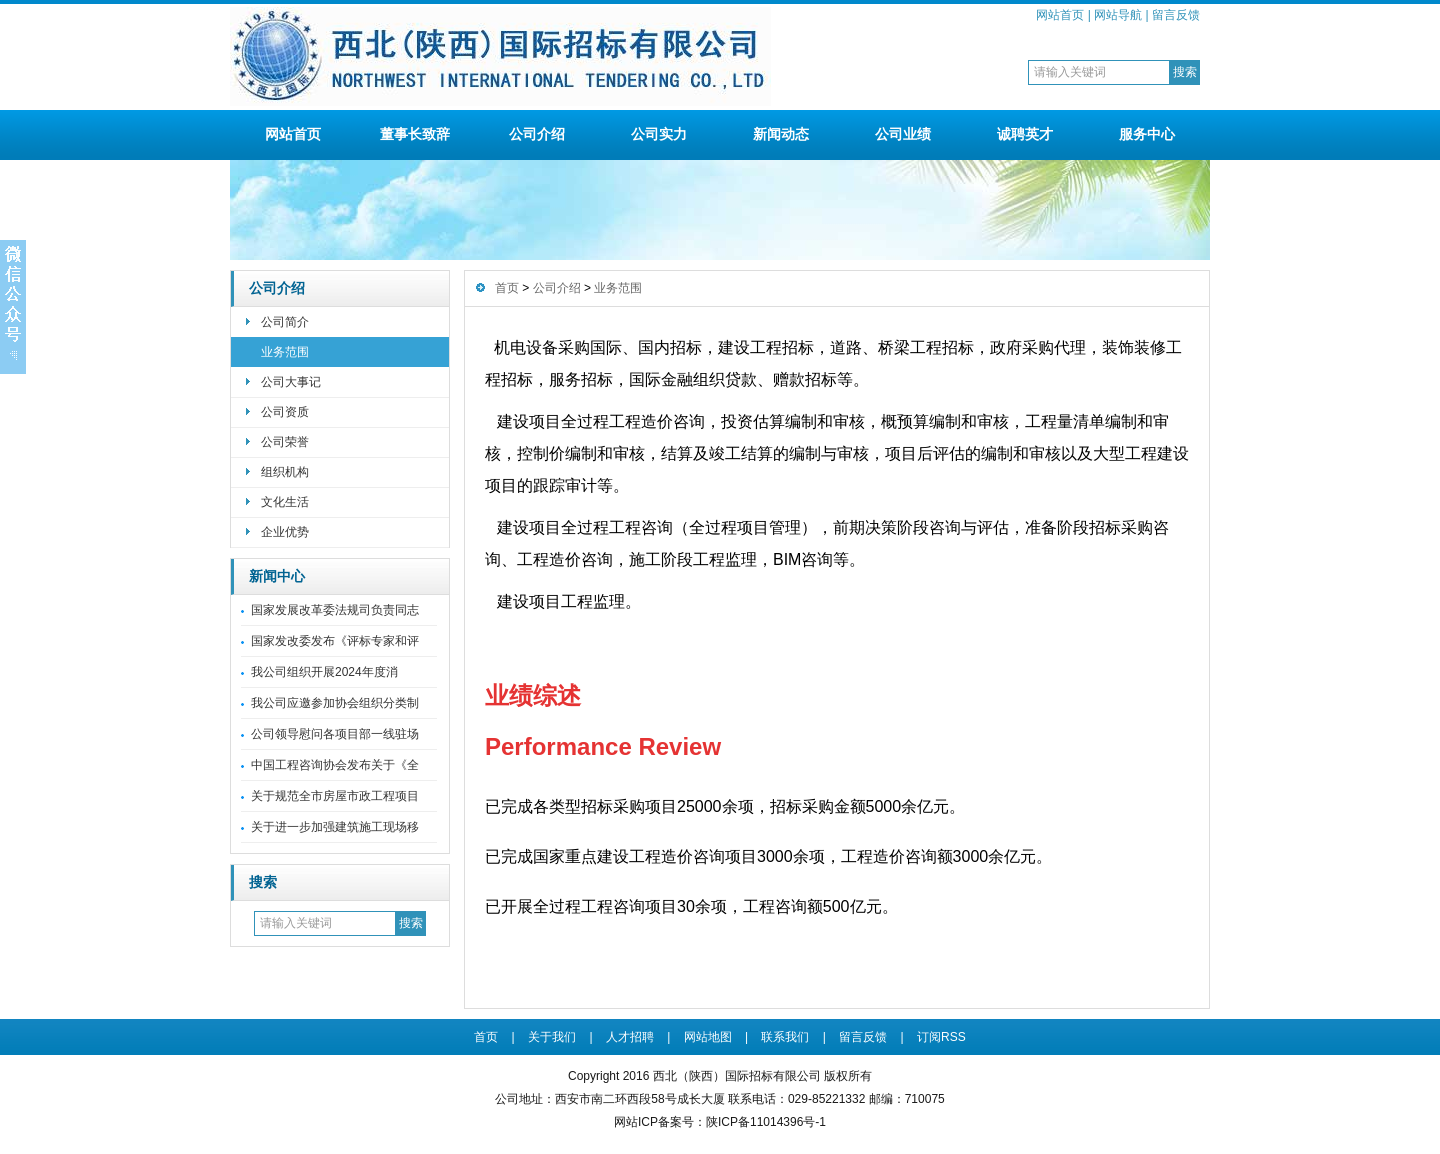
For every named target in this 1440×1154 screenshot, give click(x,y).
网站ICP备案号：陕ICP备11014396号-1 (720, 1122)
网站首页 (1060, 15)
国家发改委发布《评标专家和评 (335, 641)
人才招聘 (630, 1037)
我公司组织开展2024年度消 (324, 672)
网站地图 (708, 1037)
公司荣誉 (285, 442)
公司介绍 (537, 134)
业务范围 (285, 352)
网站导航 (1118, 15)
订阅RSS (941, 1037)
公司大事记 (291, 382)
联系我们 (785, 1037)
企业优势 (285, 532)
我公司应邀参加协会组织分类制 (335, 703)
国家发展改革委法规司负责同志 (335, 610)
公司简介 (285, 322)
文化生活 (285, 502)
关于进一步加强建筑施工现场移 (335, 827)
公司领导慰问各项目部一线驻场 (335, 734)
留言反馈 (1176, 15)
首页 (507, 288)
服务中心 (1147, 134)
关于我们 (552, 1037)
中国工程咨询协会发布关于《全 (335, 765)
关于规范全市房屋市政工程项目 (335, 796)
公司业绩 (903, 134)
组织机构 (285, 472)
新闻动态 (781, 134)
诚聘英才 (1025, 134)
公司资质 (285, 412)
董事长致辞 (415, 134)
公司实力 (659, 134)
